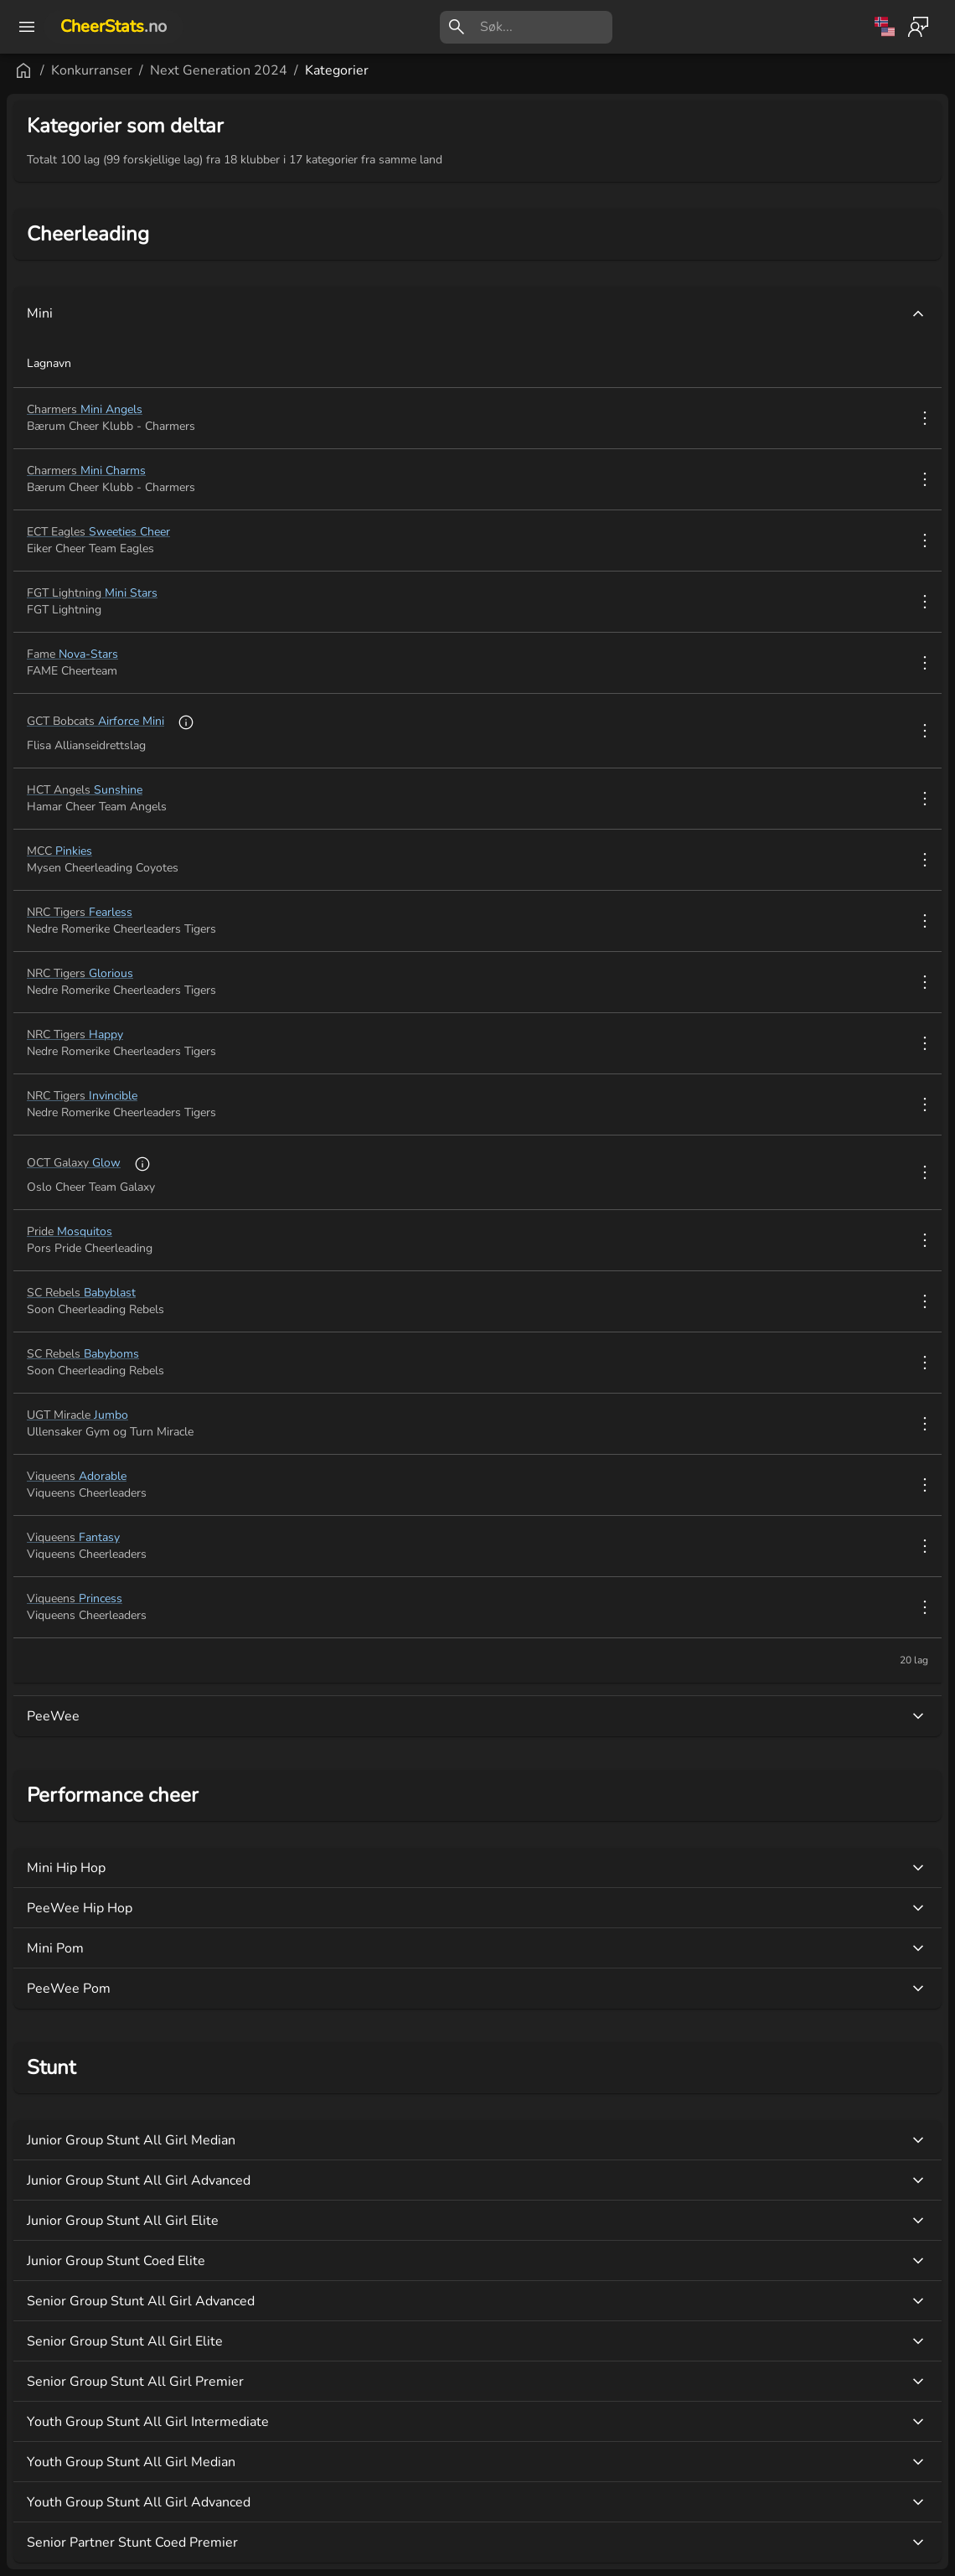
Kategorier (337, 70)
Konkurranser (91, 70)
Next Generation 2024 (218, 70)
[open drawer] (27, 27)
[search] (546, 27)
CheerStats (113, 26)
